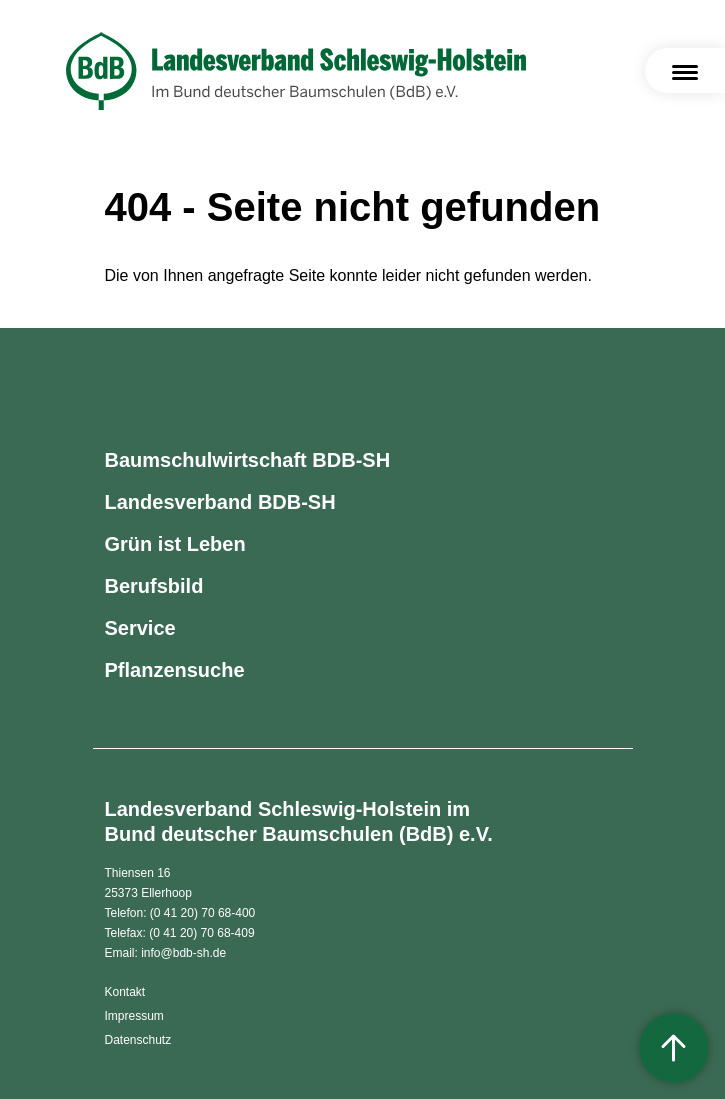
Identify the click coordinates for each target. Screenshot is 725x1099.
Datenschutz (138, 1040)
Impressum (134, 1016)
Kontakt (125, 992)
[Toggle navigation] (685, 70)
